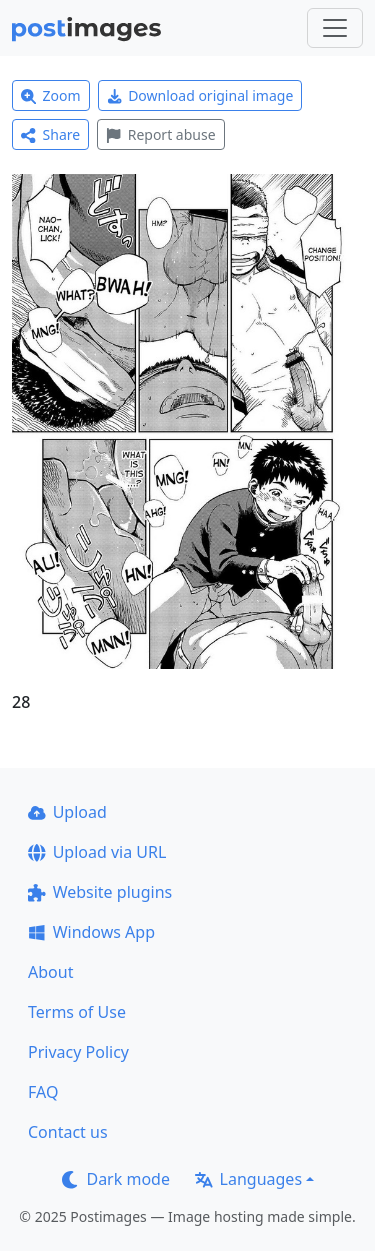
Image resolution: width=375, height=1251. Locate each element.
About (50, 972)
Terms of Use (77, 1012)
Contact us (68, 1132)
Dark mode (116, 1179)
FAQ (43, 1092)
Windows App (91, 932)
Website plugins (100, 892)
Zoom (51, 95)
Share (50, 134)
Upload (67, 812)
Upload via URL (97, 852)
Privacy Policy (78, 1052)
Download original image (200, 95)
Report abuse (160, 134)
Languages (248, 1179)
